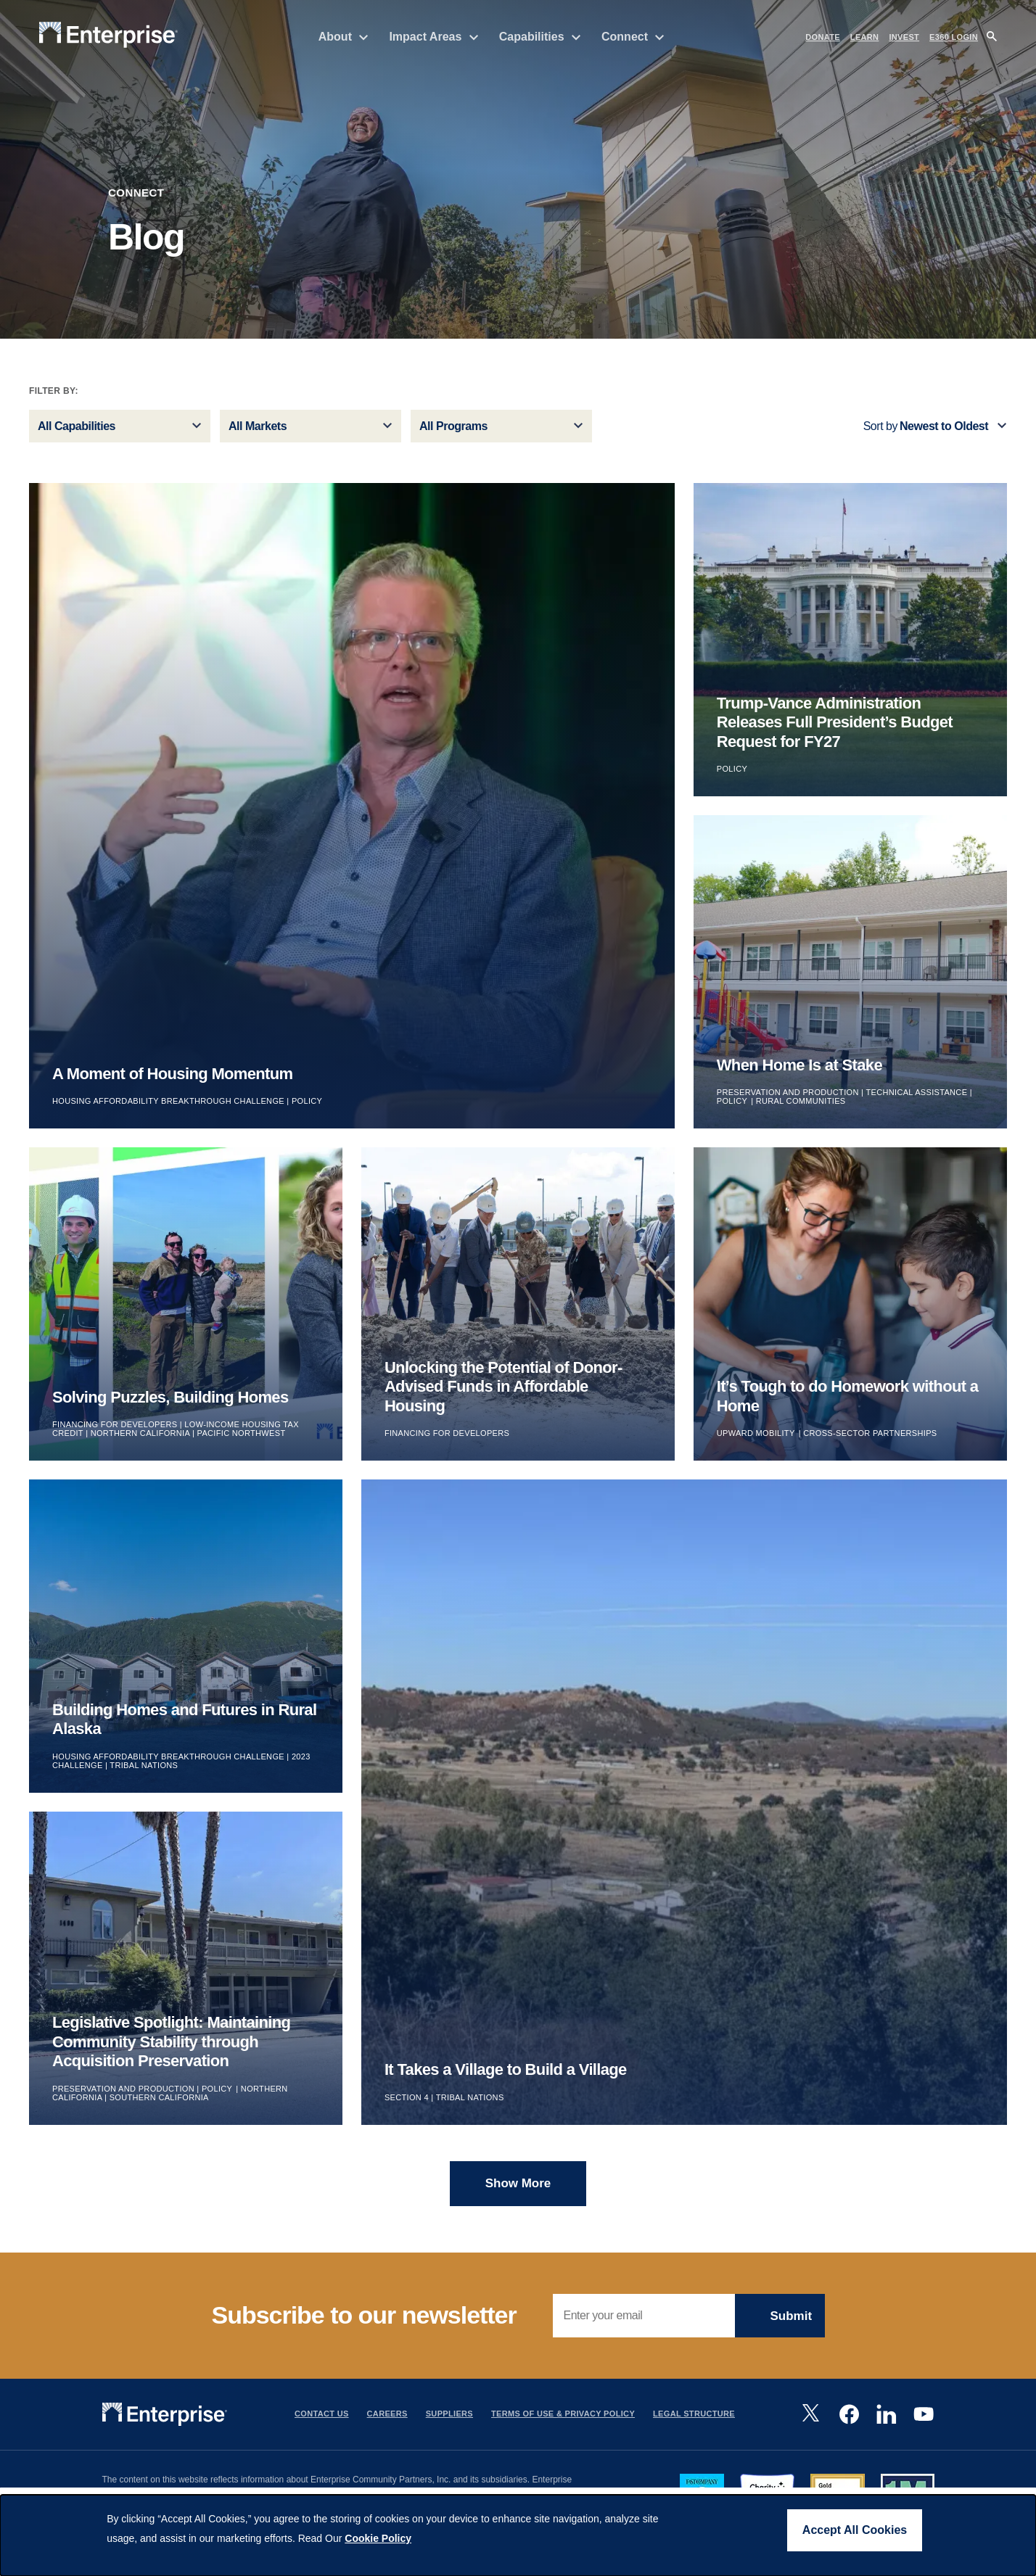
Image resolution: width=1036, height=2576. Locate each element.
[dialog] (518, 2535)
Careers (387, 2423)
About (343, 36)
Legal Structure (694, 2423)
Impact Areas (433, 36)
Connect (633, 36)
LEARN (864, 37)
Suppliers (449, 2423)
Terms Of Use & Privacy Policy (563, 2423)
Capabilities (540, 36)
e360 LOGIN (953, 37)
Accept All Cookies (854, 2530)
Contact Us (322, 2423)
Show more (518, 2193)
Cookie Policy (378, 2538)
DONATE (822, 37)
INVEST (904, 37)
